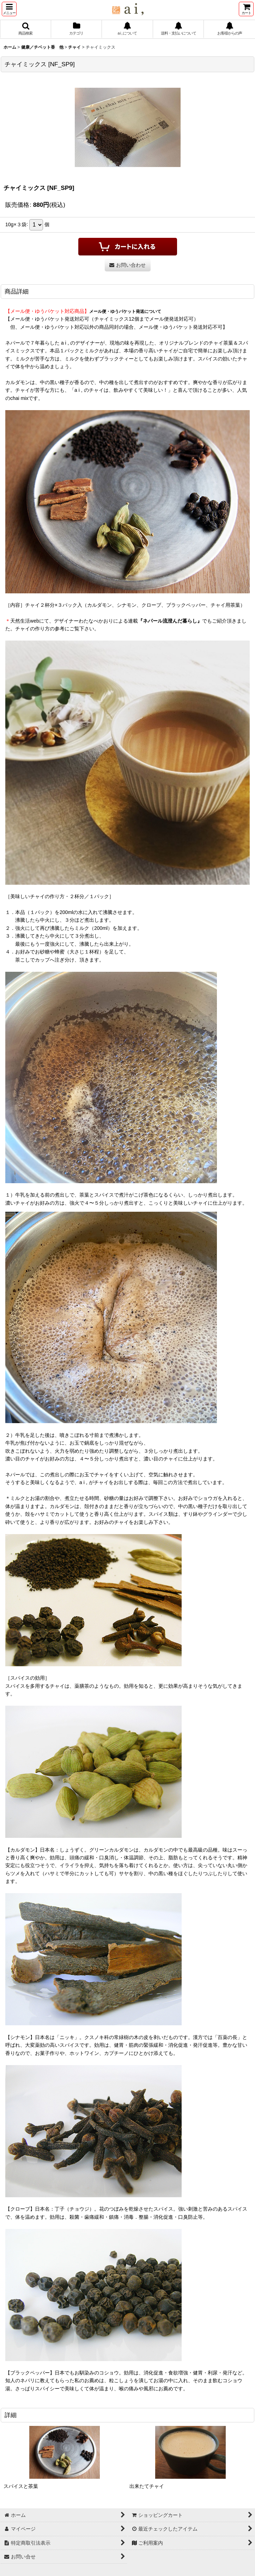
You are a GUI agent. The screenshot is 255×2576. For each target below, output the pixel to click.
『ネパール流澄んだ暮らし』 (170, 621)
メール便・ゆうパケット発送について (125, 311)
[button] (9, 9)
